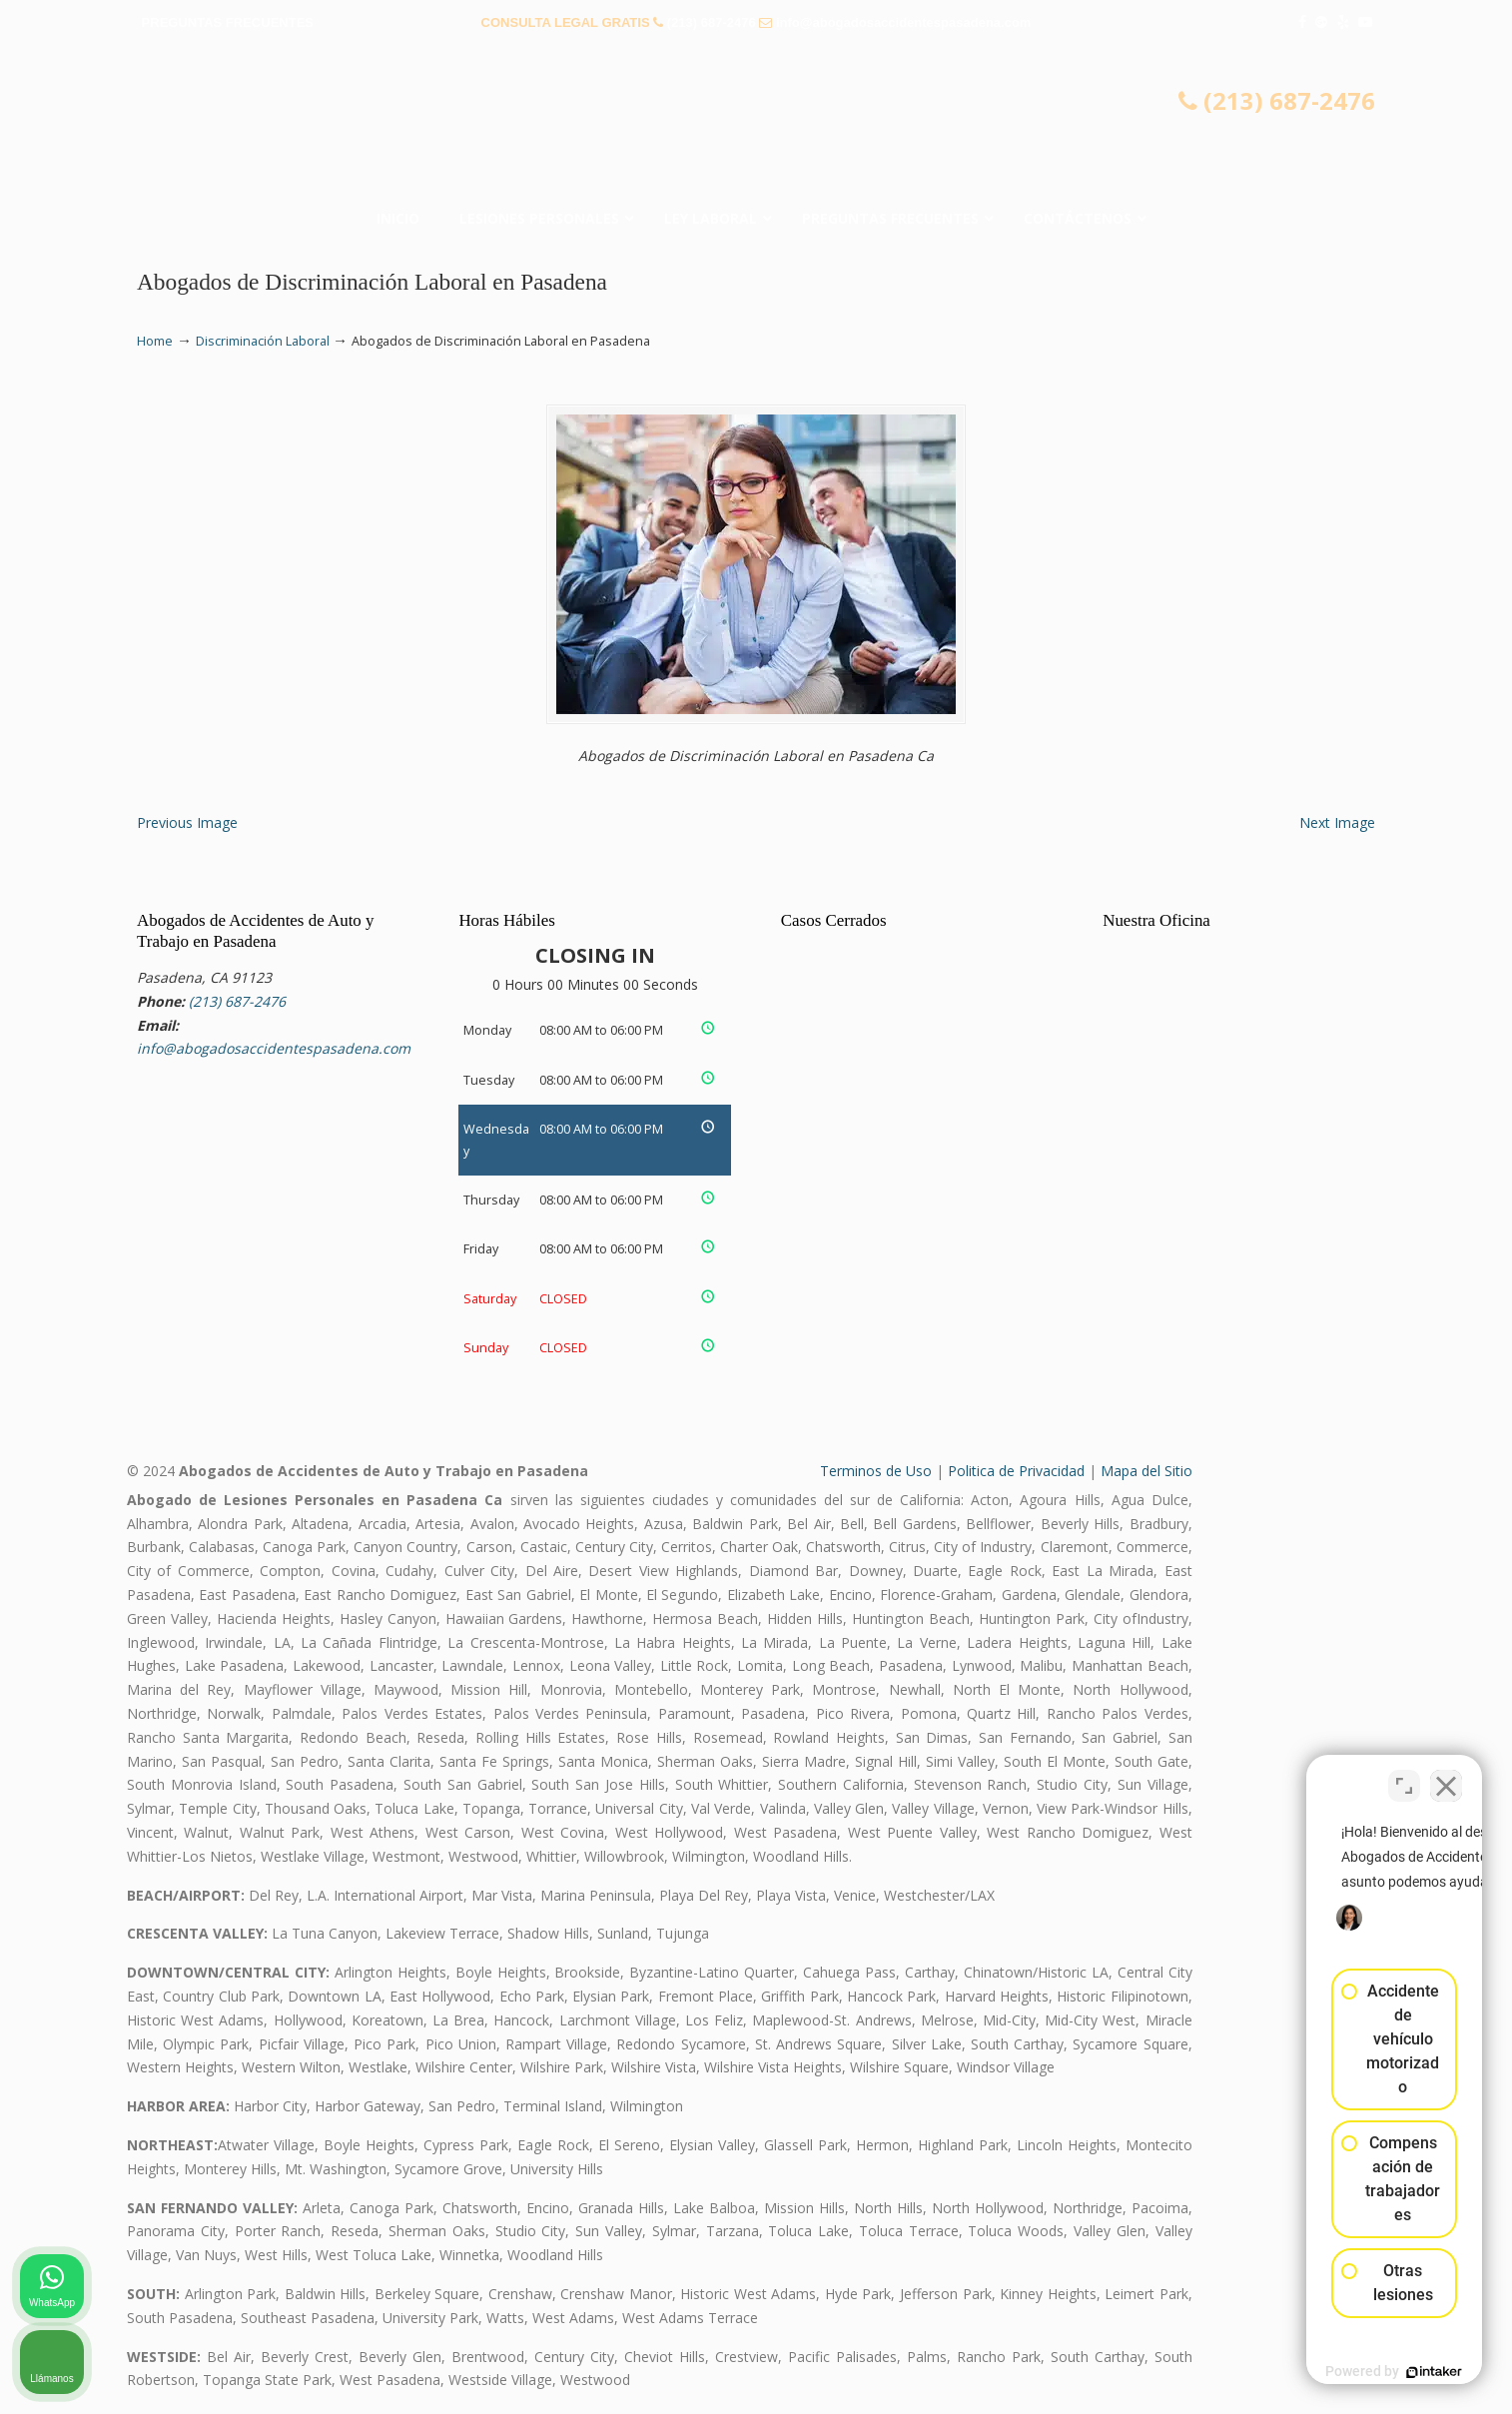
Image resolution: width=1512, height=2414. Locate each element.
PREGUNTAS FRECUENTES (228, 22)
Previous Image (187, 822)
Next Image (1337, 822)
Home (155, 341)
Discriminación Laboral (263, 341)
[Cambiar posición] (1404, 1776)
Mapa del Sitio (1146, 1470)
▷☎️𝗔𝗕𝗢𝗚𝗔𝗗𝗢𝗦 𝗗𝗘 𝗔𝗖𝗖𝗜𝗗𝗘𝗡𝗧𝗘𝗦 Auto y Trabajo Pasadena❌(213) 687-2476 (756, 125)
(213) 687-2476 (711, 22)
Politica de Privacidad (1016, 1470)
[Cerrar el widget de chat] (1446, 1776)
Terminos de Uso (876, 1470)
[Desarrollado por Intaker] (1342, 2372)
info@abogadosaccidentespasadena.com (903, 22)
